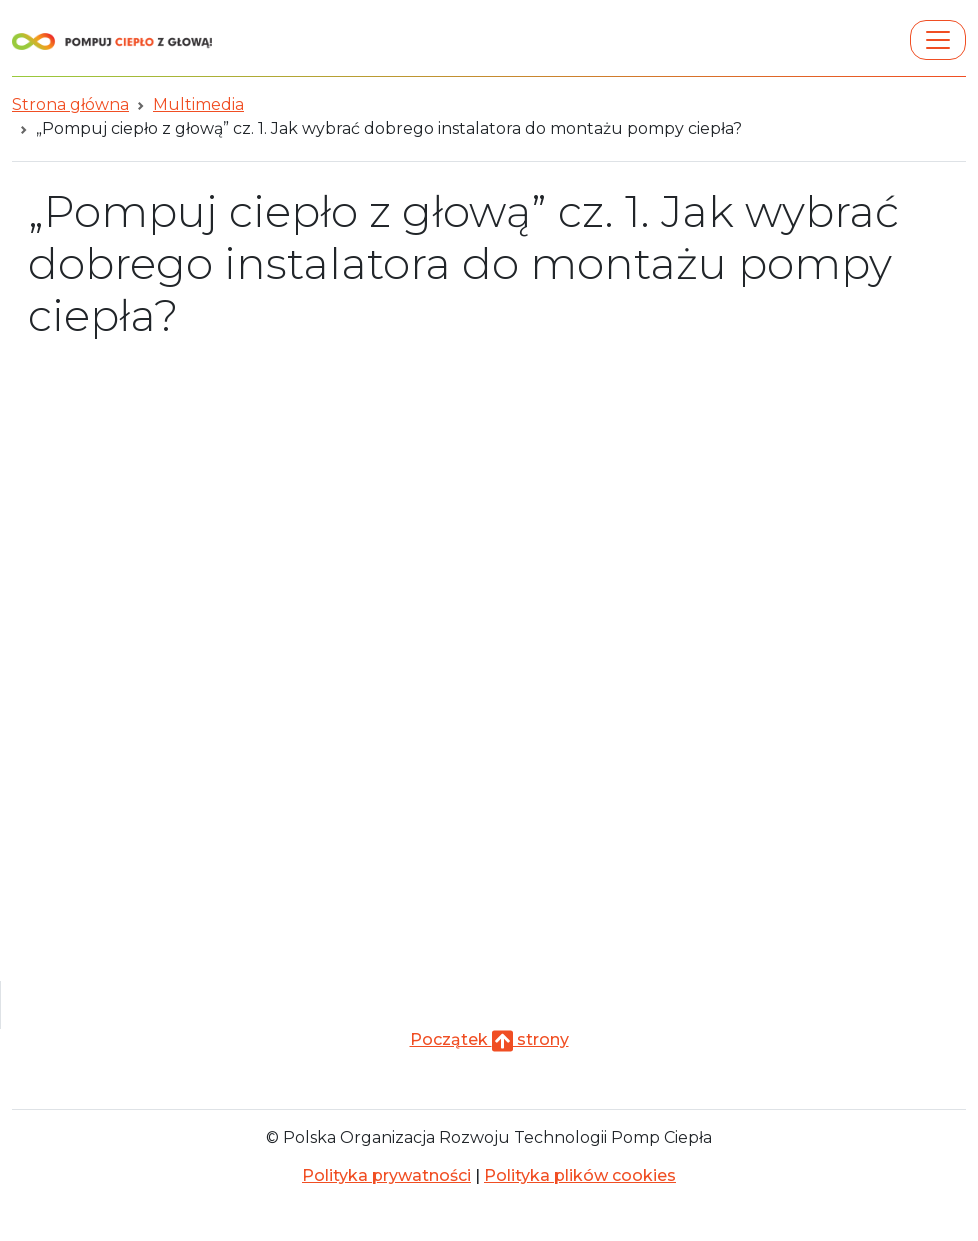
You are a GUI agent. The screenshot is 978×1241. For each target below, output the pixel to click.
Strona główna (70, 104)
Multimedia (198, 104)
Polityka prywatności (386, 1175)
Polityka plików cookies (580, 1175)
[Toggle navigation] (938, 40)
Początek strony (489, 1039)
